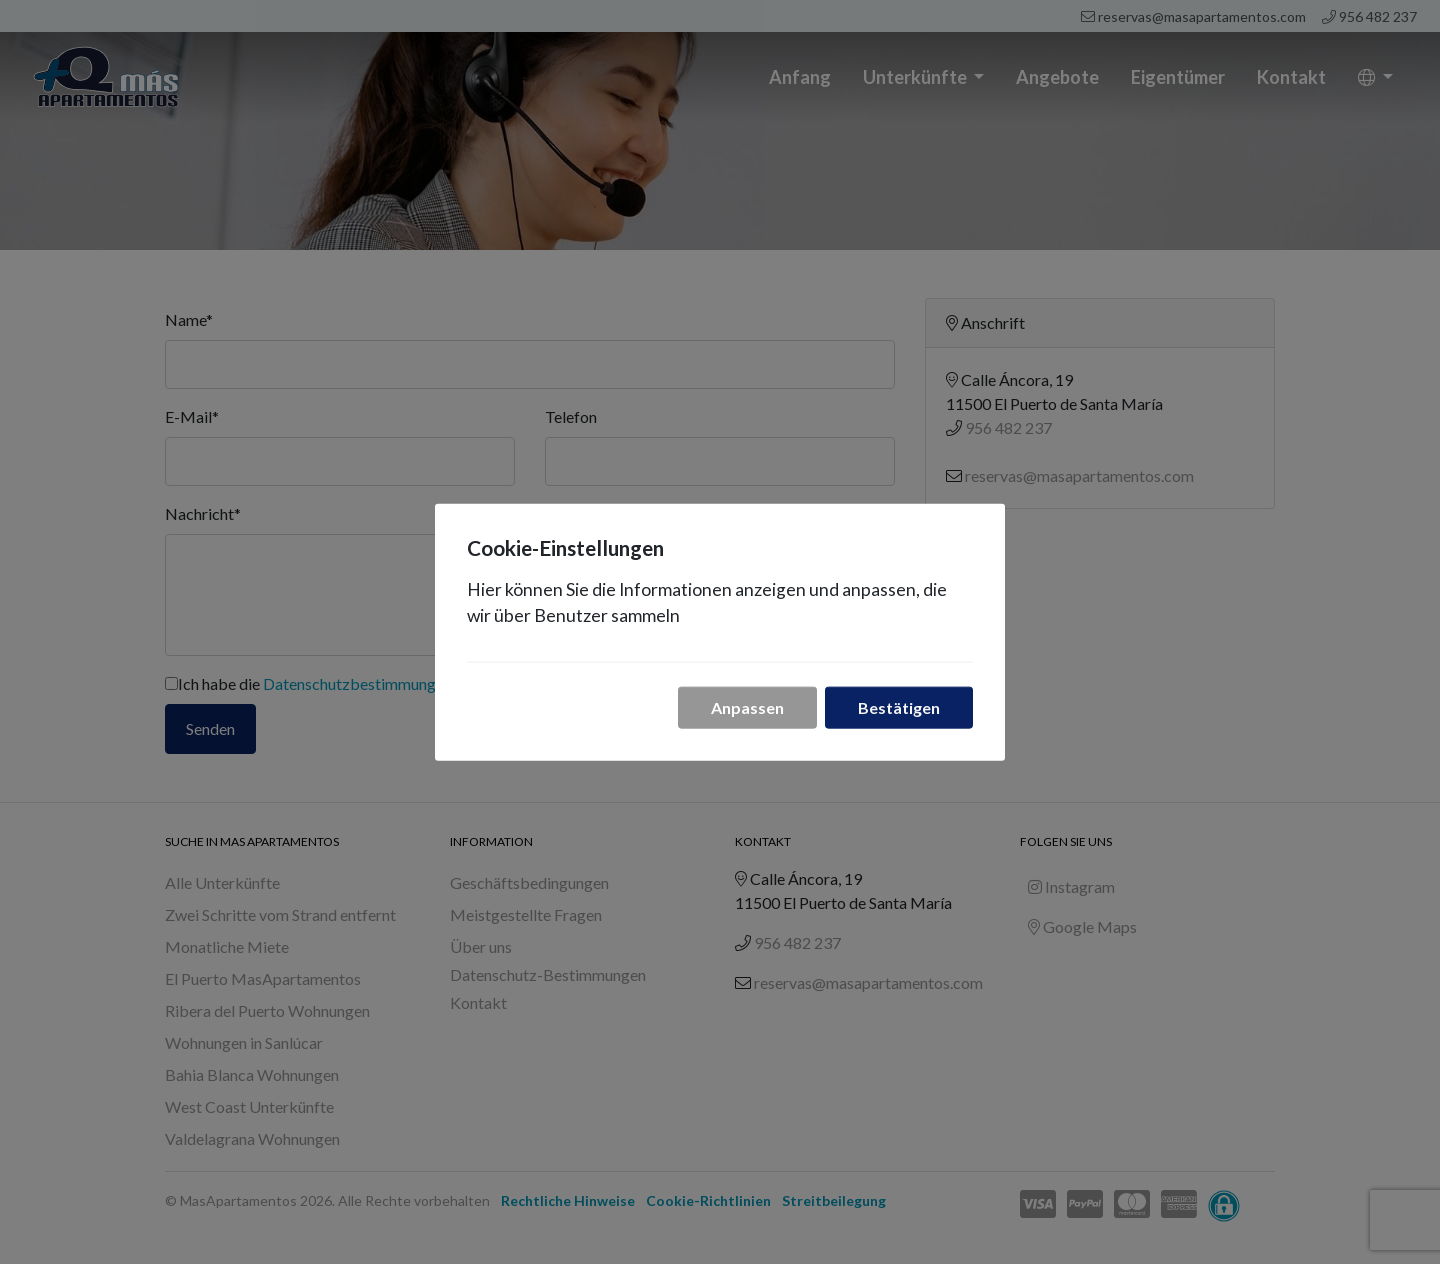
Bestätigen (899, 706)
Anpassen (747, 706)
